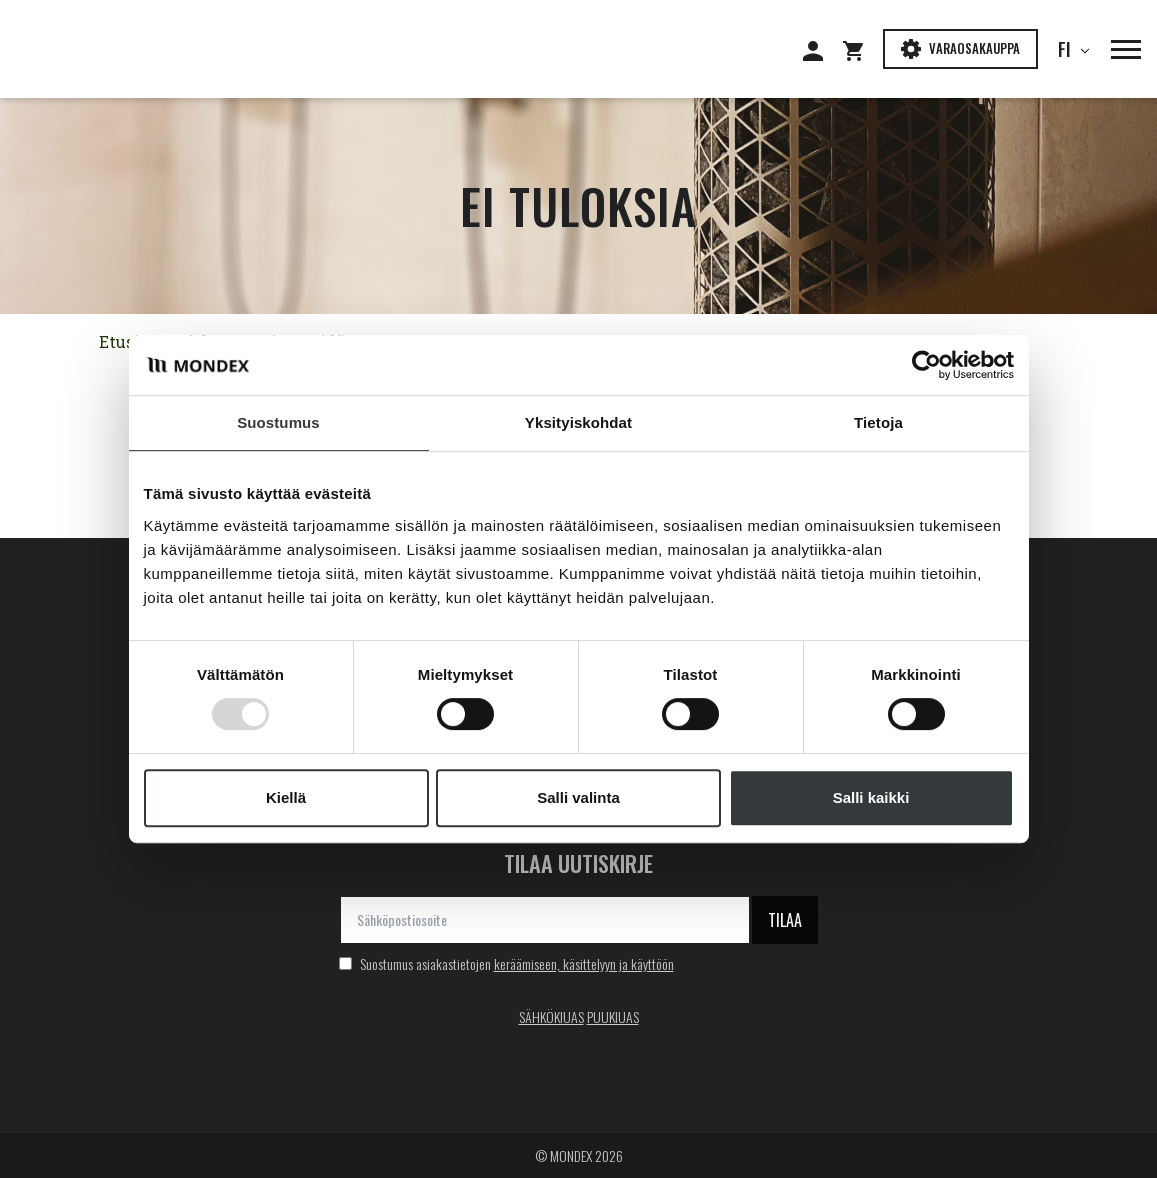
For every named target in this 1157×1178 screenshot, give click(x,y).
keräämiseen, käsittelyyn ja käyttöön (584, 963)
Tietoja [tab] (878, 422)
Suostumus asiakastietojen (506, 963)
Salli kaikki (871, 797)
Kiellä (286, 797)
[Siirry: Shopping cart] (863, 49)
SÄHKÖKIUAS (551, 1016)
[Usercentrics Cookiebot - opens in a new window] (926, 365)
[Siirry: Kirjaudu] (823, 49)
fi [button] (1068, 49)
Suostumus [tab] (278, 422)
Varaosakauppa (960, 48)
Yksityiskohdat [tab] (578, 422)
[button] (1116, 49)
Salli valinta (578, 797)
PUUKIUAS (613, 1016)
